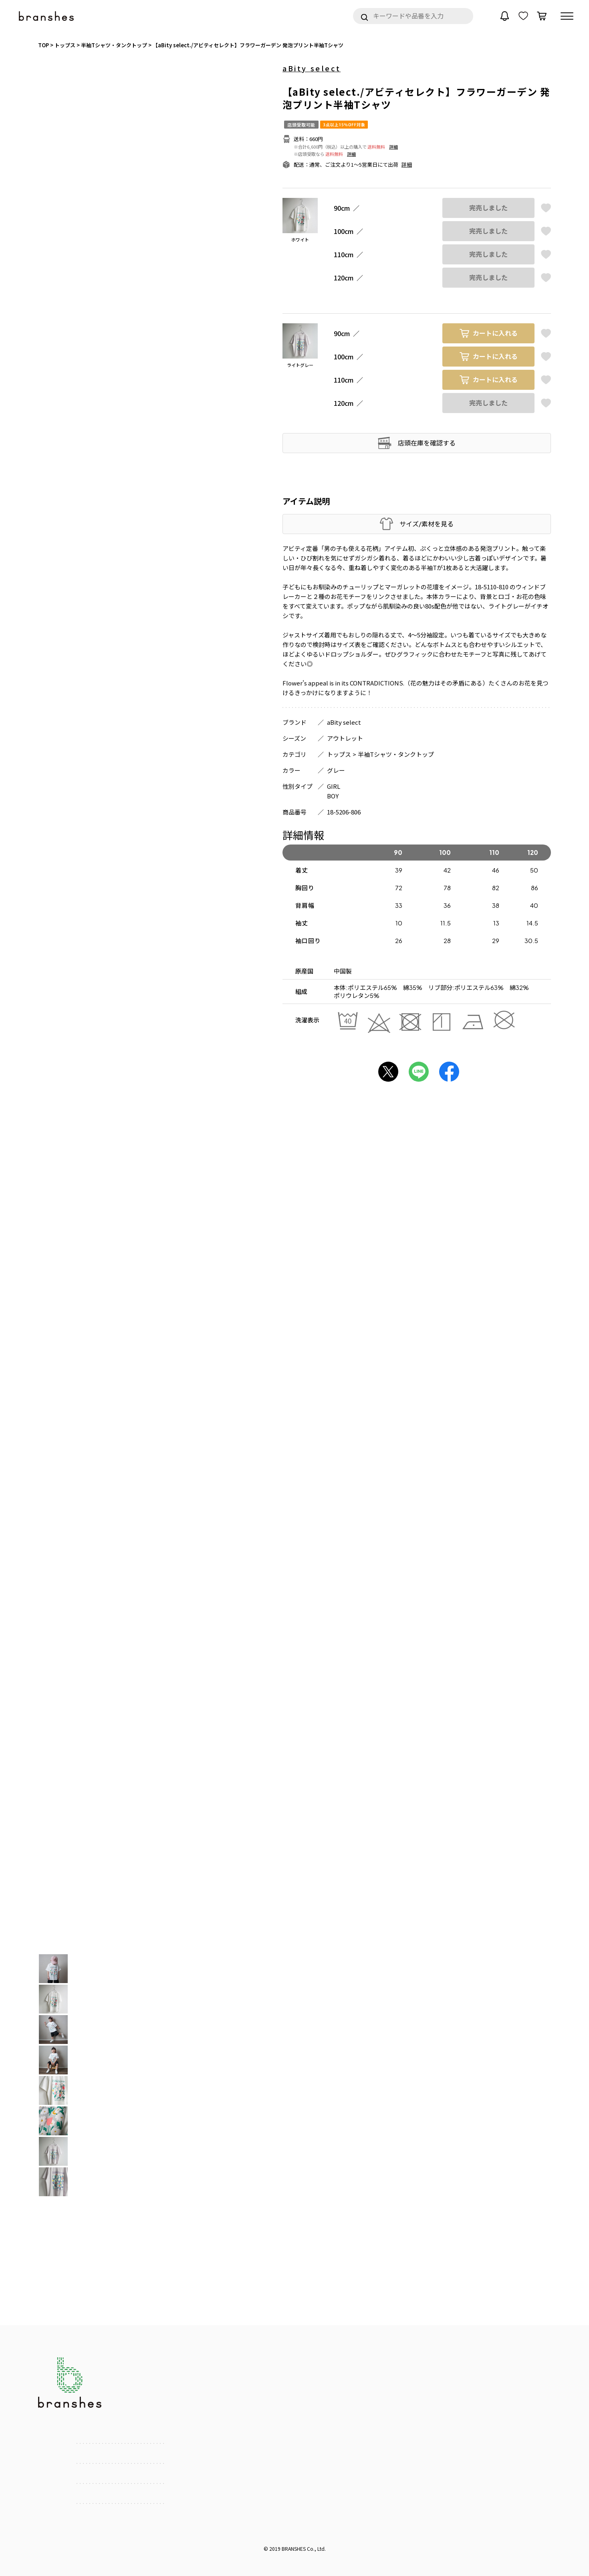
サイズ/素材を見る (426, 524)
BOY (333, 796)
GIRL (333, 786)
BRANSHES (294, 2548)
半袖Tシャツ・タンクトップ (396, 754)
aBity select (311, 68)
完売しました (488, 208)
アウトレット (345, 738)
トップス (339, 754)
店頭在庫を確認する (427, 442)
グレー (336, 770)
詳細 (393, 146)
